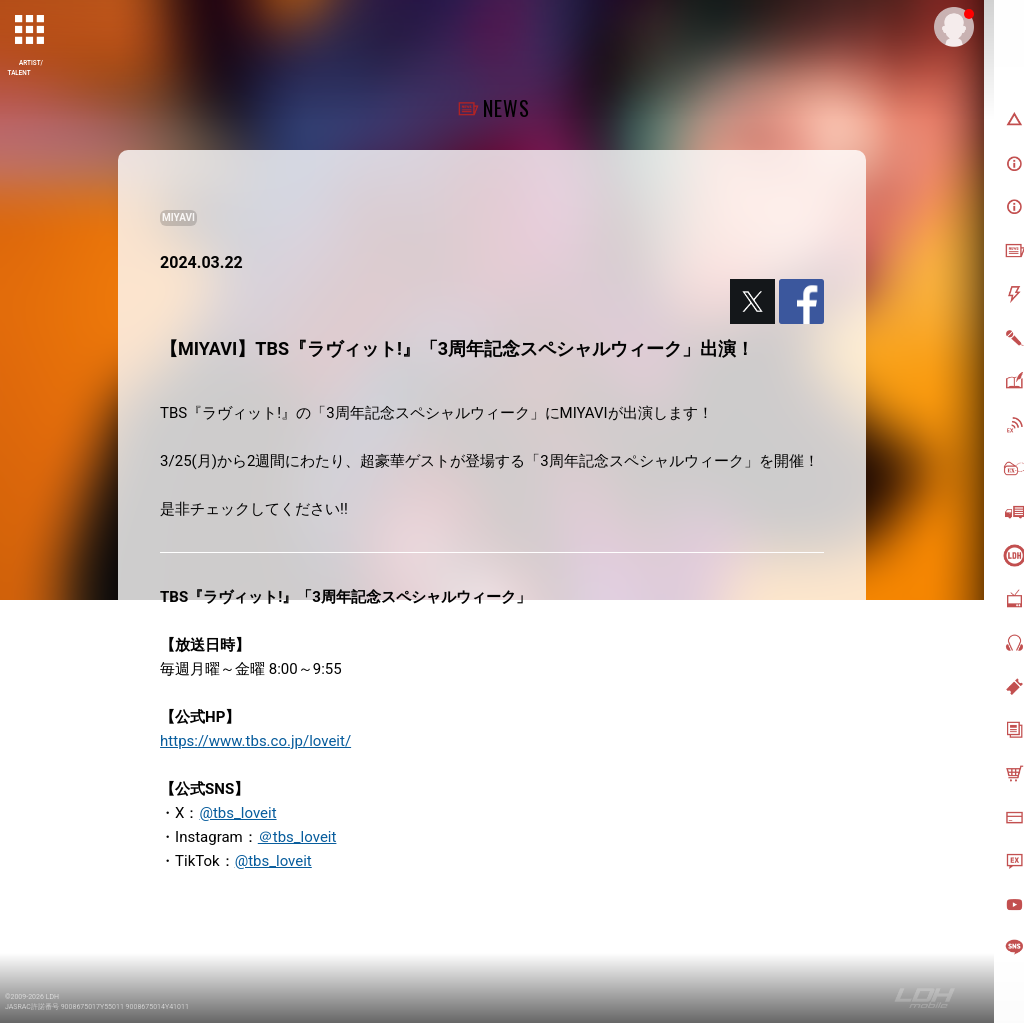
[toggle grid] (31, 31)
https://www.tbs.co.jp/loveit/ (255, 741)
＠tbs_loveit (297, 837)
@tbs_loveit (237, 813)
